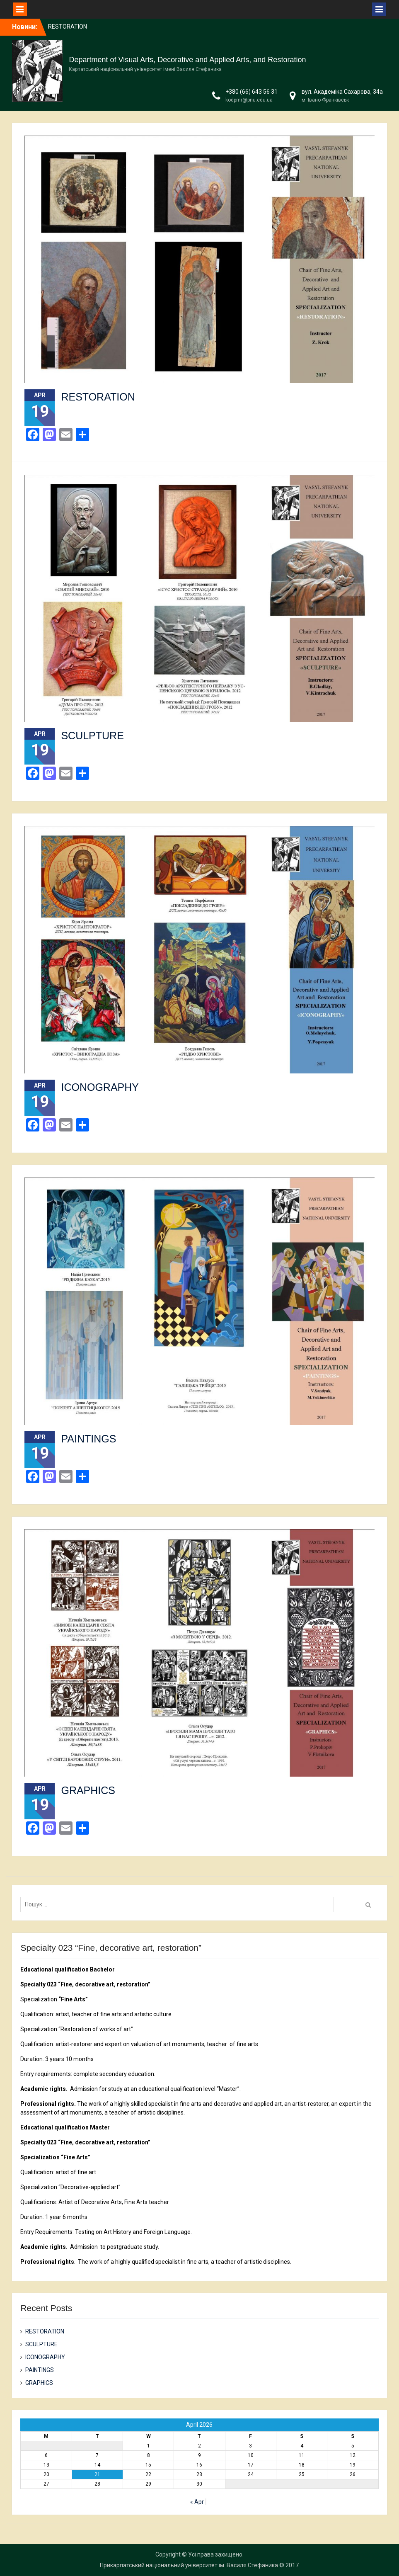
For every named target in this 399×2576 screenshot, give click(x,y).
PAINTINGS (88, 1439)
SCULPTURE (92, 735)
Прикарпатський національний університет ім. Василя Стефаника (189, 2565)
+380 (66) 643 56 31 (251, 91)
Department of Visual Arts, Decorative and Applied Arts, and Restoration (187, 60)
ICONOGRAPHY (100, 1087)
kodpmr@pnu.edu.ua (249, 100)
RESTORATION (67, 26)
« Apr (197, 2501)
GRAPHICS (88, 1790)
